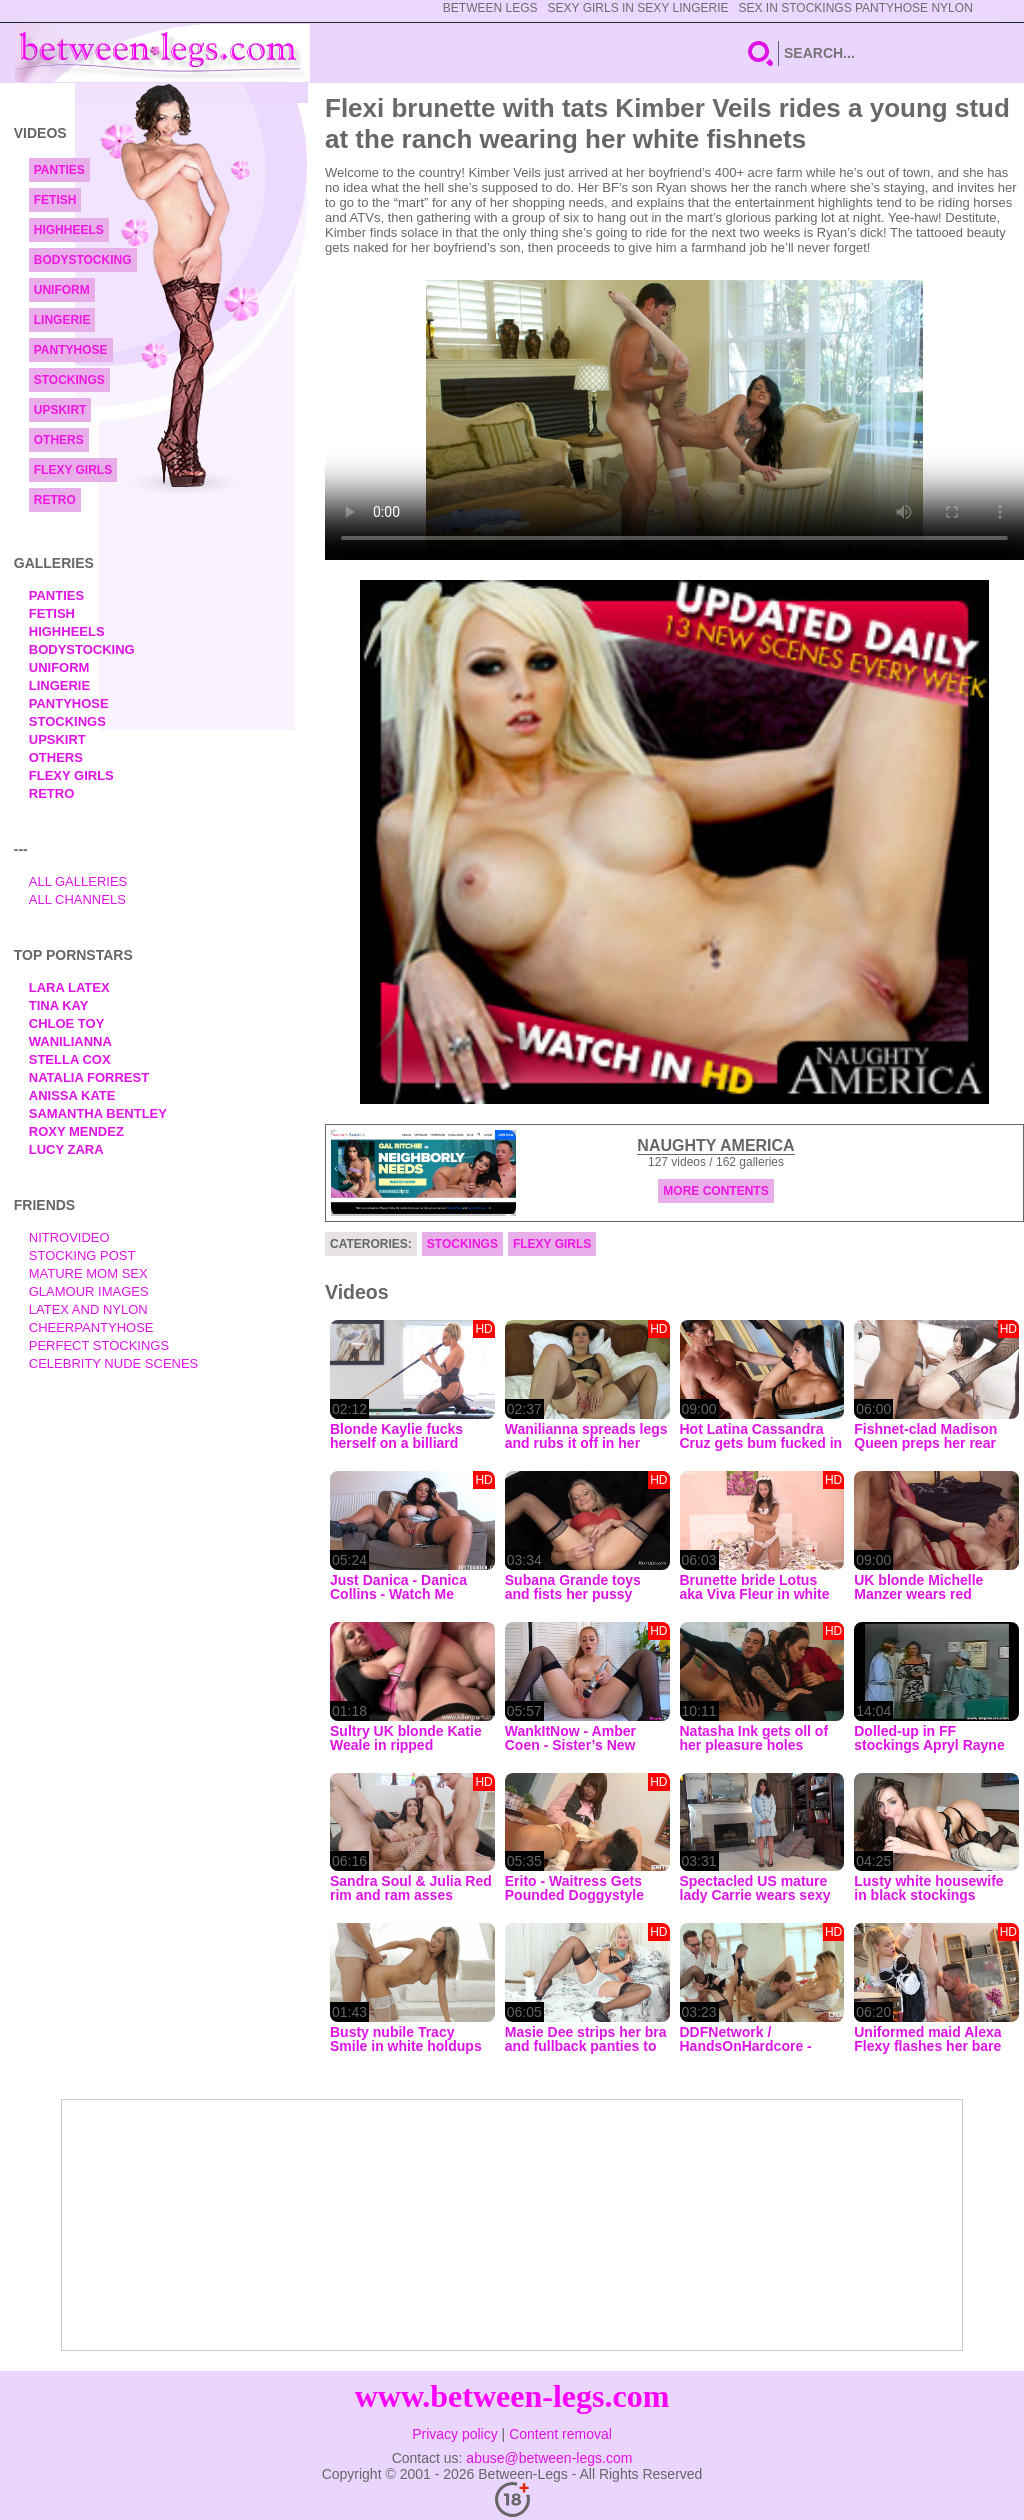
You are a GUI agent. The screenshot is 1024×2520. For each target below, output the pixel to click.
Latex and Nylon (88, 1309)
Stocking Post (82, 1255)
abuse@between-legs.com (549, 2458)
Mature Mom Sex (88, 1273)
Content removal (560, 2434)
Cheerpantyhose (91, 1327)
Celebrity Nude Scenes (114, 1363)
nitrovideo (69, 1237)
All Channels (77, 899)
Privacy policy (455, 2434)
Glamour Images (89, 1291)
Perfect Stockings (99, 1345)
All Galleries (78, 881)
